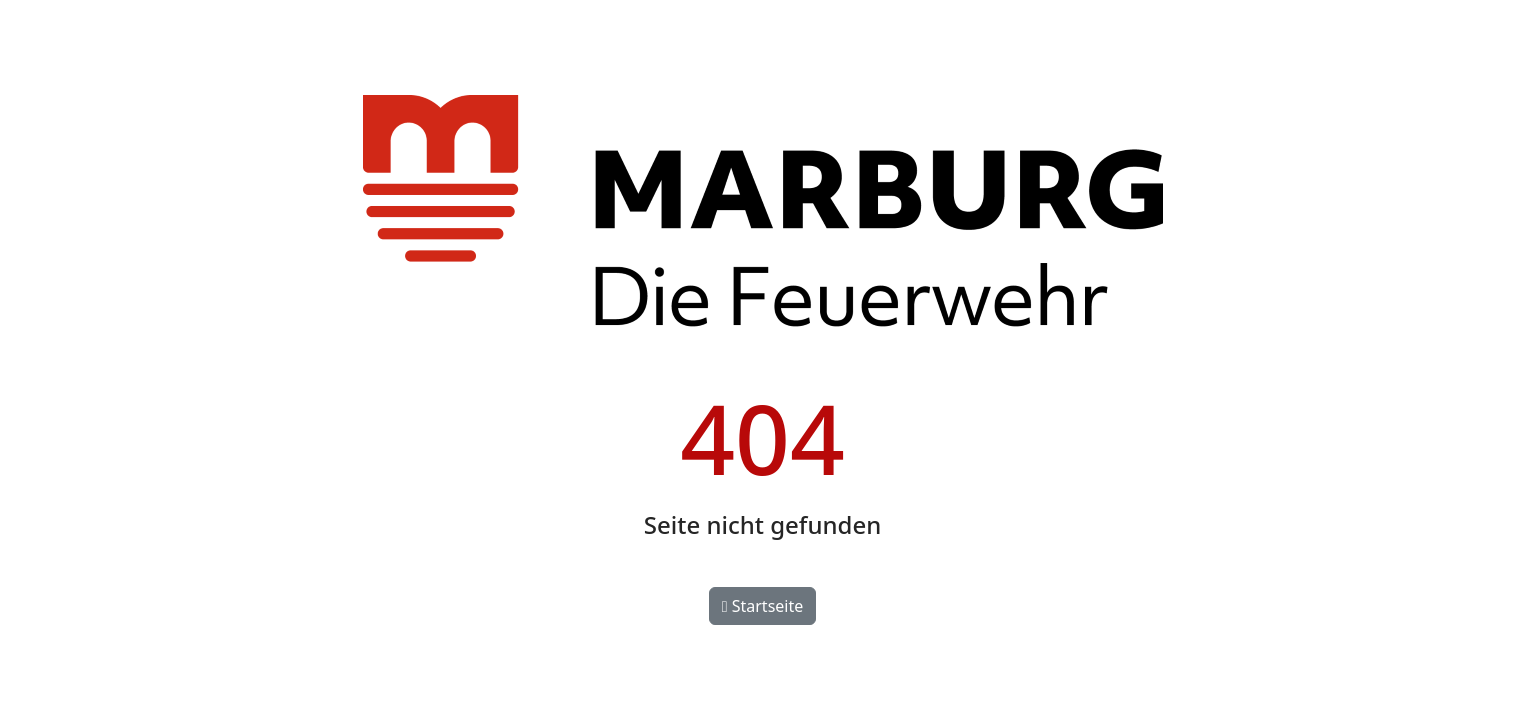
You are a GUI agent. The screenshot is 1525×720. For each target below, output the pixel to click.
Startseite (763, 606)
